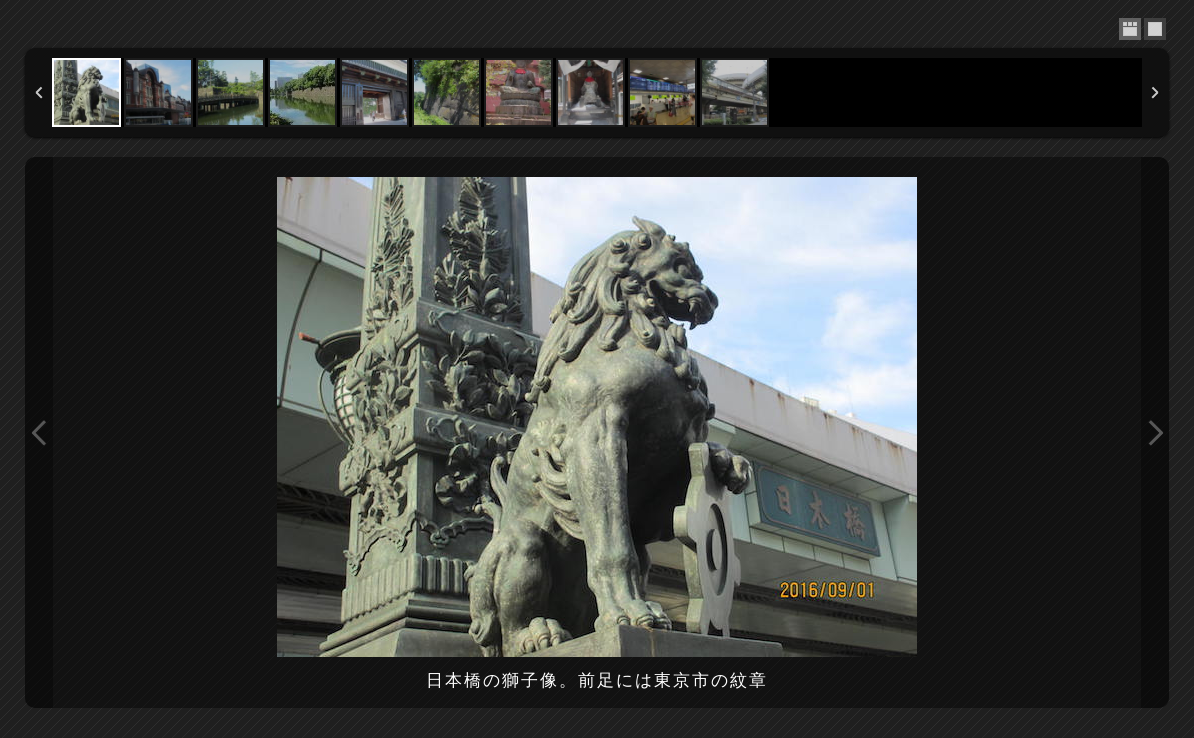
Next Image (1155, 432)
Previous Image (39, 432)
